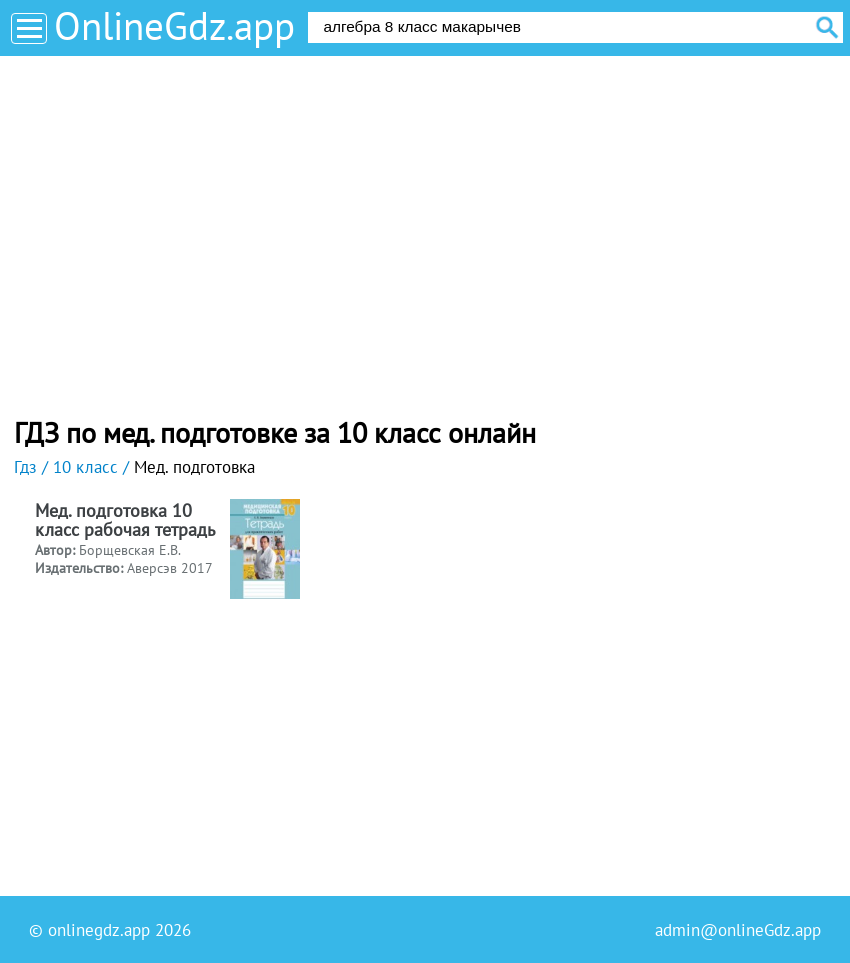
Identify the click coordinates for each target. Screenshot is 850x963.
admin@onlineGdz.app (738, 930)
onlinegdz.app (99, 930)
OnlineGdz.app (174, 25)
